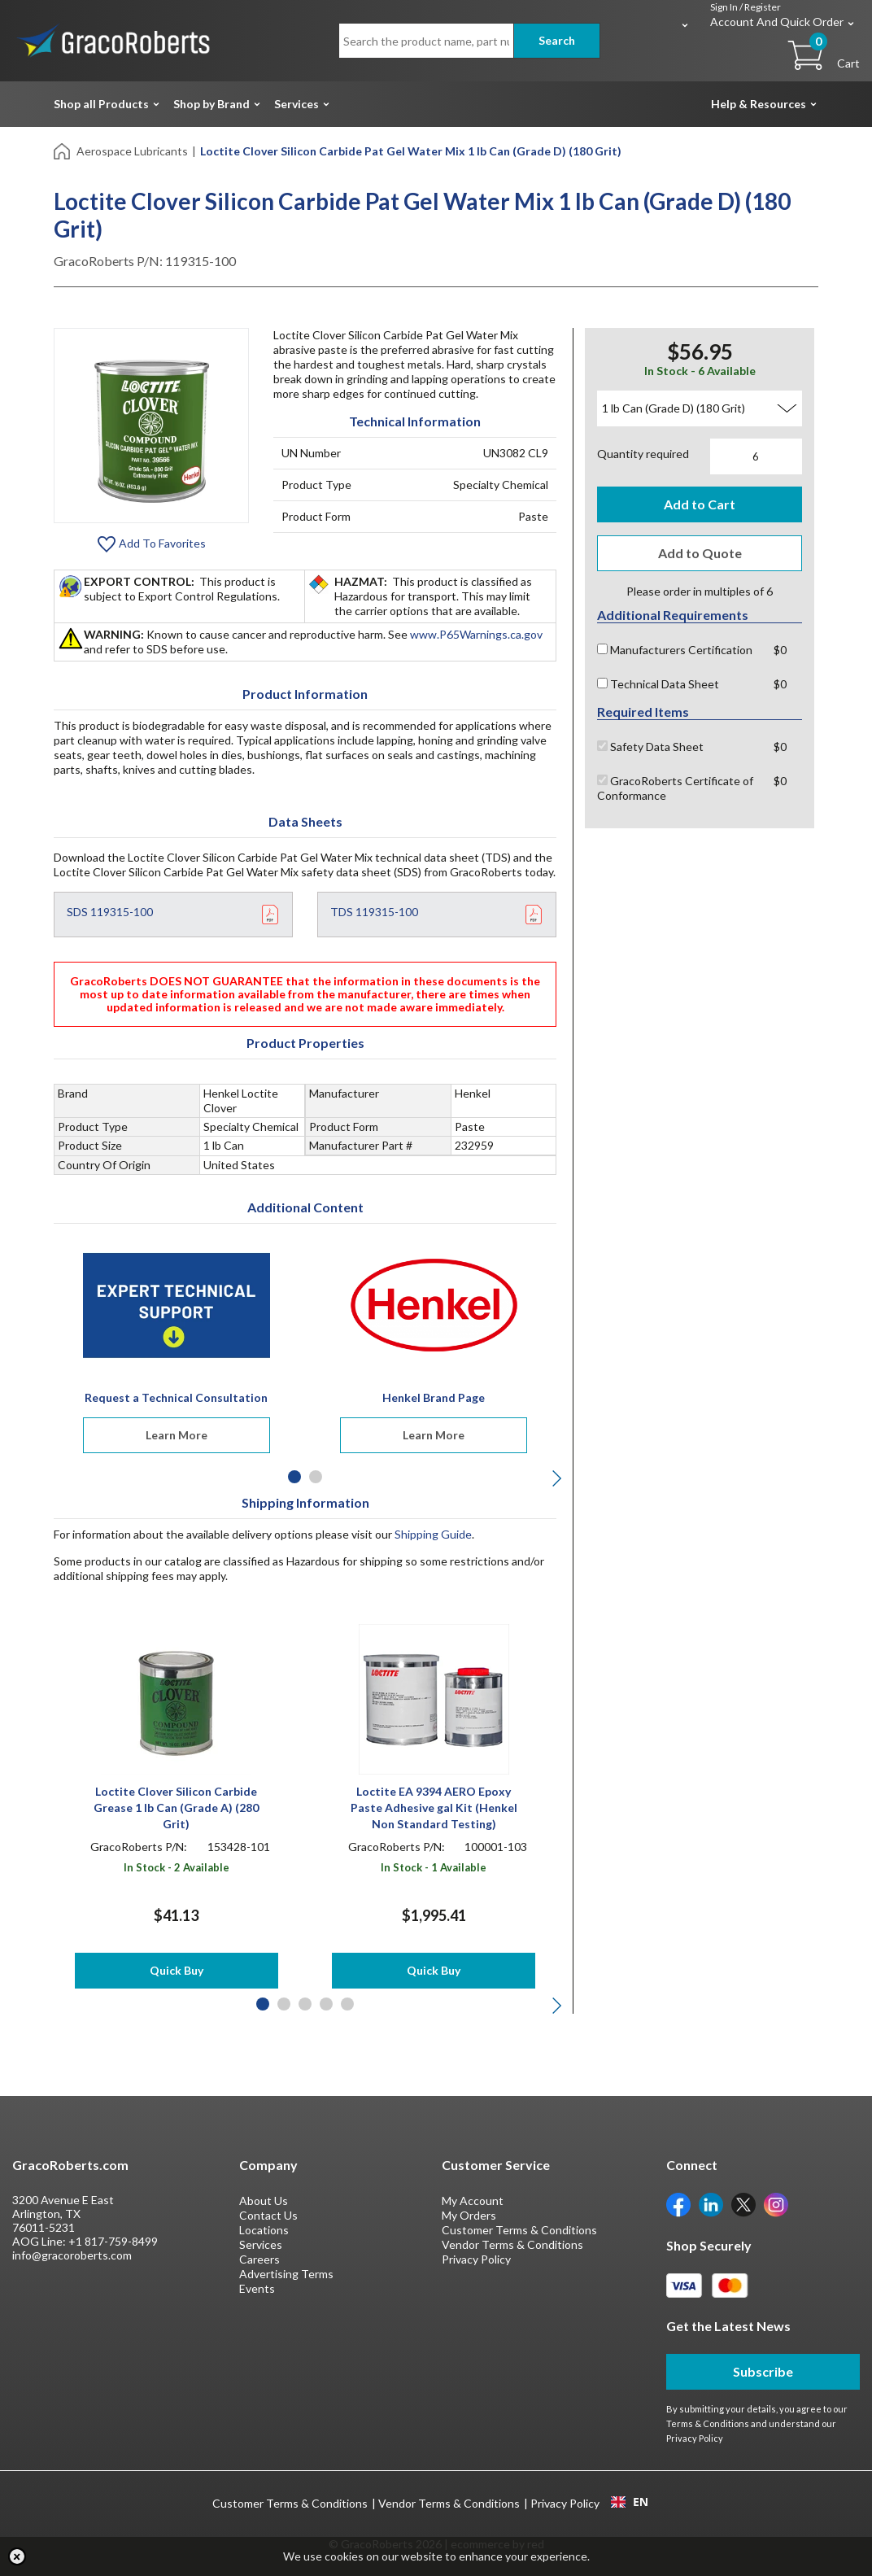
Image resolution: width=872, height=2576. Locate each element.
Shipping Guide (433, 1534)
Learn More (176, 1435)
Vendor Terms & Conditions (512, 2244)
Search (556, 40)
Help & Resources (758, 104)
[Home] (63, 150)
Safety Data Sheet (650, 746)
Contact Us (268, 2215)
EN (629, 2502)
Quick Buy (176, 1970)
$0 (780, 650)
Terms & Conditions (707, 2423)
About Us (263, 2200)
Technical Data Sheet (658, 684)
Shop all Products (101, 104)
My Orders (469, 2215)
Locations (264, 2230)
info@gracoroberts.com (72, 2255)
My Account (473, 2200)
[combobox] (629, 2502)
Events (257, 2288)
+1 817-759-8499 (113, 2241)
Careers (259, 2259)
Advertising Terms (286, 2274)
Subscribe (763, 2371)
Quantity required (643, 454)
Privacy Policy (476, 2259)
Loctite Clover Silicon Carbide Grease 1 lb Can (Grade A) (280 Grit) (176, 1807)
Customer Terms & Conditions (519, 2230)
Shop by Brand (211, 104)
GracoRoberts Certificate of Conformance (675, 788)
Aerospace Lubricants (132, 151)
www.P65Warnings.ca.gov (476, 634)
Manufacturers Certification (674, 650)
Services (296, 104)
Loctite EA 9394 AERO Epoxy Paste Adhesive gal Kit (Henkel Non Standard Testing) (434, 1807)
